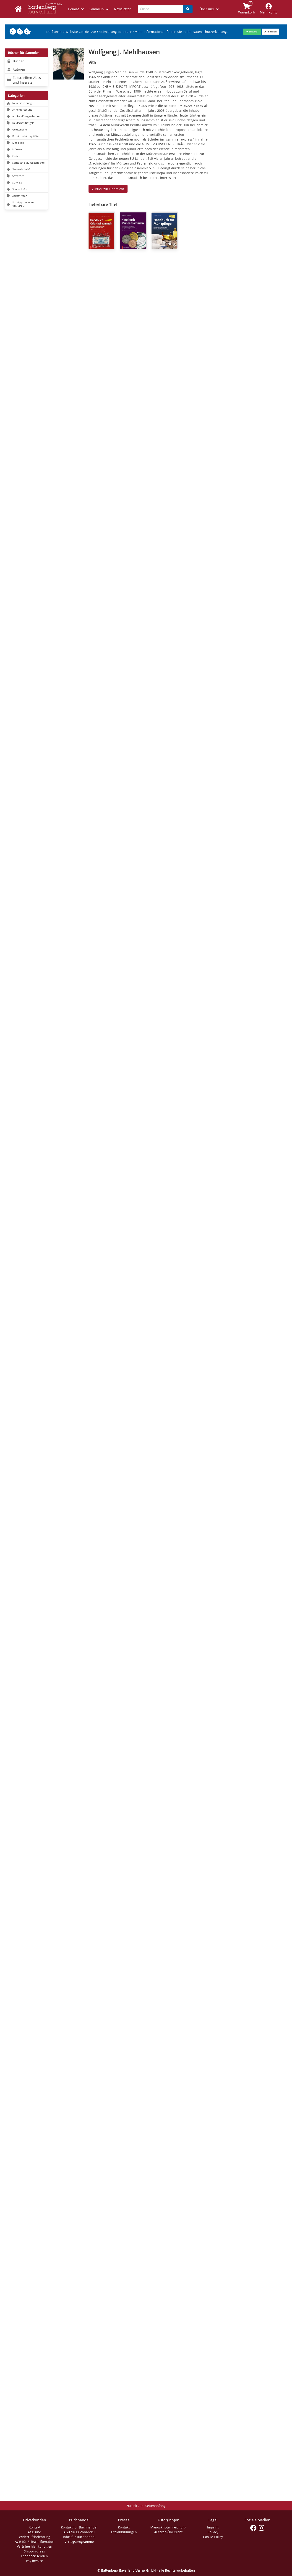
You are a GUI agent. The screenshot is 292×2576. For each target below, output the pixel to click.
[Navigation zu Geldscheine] (26, 129)
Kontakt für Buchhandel (79, 2527)
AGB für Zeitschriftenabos (34, 2541)
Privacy (213, 2532)
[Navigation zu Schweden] (26, 176)
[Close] (252, 32)
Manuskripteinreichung (168, 2527)
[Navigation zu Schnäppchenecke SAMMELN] (26, 204)
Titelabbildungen (124, 2532)
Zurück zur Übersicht (108, 189)
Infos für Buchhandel (79, 2537)
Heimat (73, 9)
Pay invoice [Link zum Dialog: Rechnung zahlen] (34, 2561)
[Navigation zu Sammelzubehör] (26, 169)
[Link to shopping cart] (247, 9)
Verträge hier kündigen (34, 2546)
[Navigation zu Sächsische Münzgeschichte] (26, 163)
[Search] (188, 9)
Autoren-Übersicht (168, 2532)
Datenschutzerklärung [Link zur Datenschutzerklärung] (210, 31)
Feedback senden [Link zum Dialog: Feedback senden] (34, 2556)
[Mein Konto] (269, 9)
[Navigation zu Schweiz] (26, 182)
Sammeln (96, 9)
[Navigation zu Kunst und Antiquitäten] (26, 136)
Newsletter (122, 9)
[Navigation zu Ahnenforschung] (26, 110)
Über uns (207, 9)
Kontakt (34, 2527)
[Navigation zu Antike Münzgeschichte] (26, 116)
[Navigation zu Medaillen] (26, 143)
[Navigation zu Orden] (26, 156)
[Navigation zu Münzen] (26, 149)
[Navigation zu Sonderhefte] (26, 189)
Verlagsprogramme (79, 2541)
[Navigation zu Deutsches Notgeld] (26, 123)
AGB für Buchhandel (79, 2532)
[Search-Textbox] (160, 9)
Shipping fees (34, 2551)
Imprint (213, 2527)
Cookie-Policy (213, 2537)
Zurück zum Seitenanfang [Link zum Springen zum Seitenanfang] (146, 2506)
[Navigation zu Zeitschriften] (26, 196)
